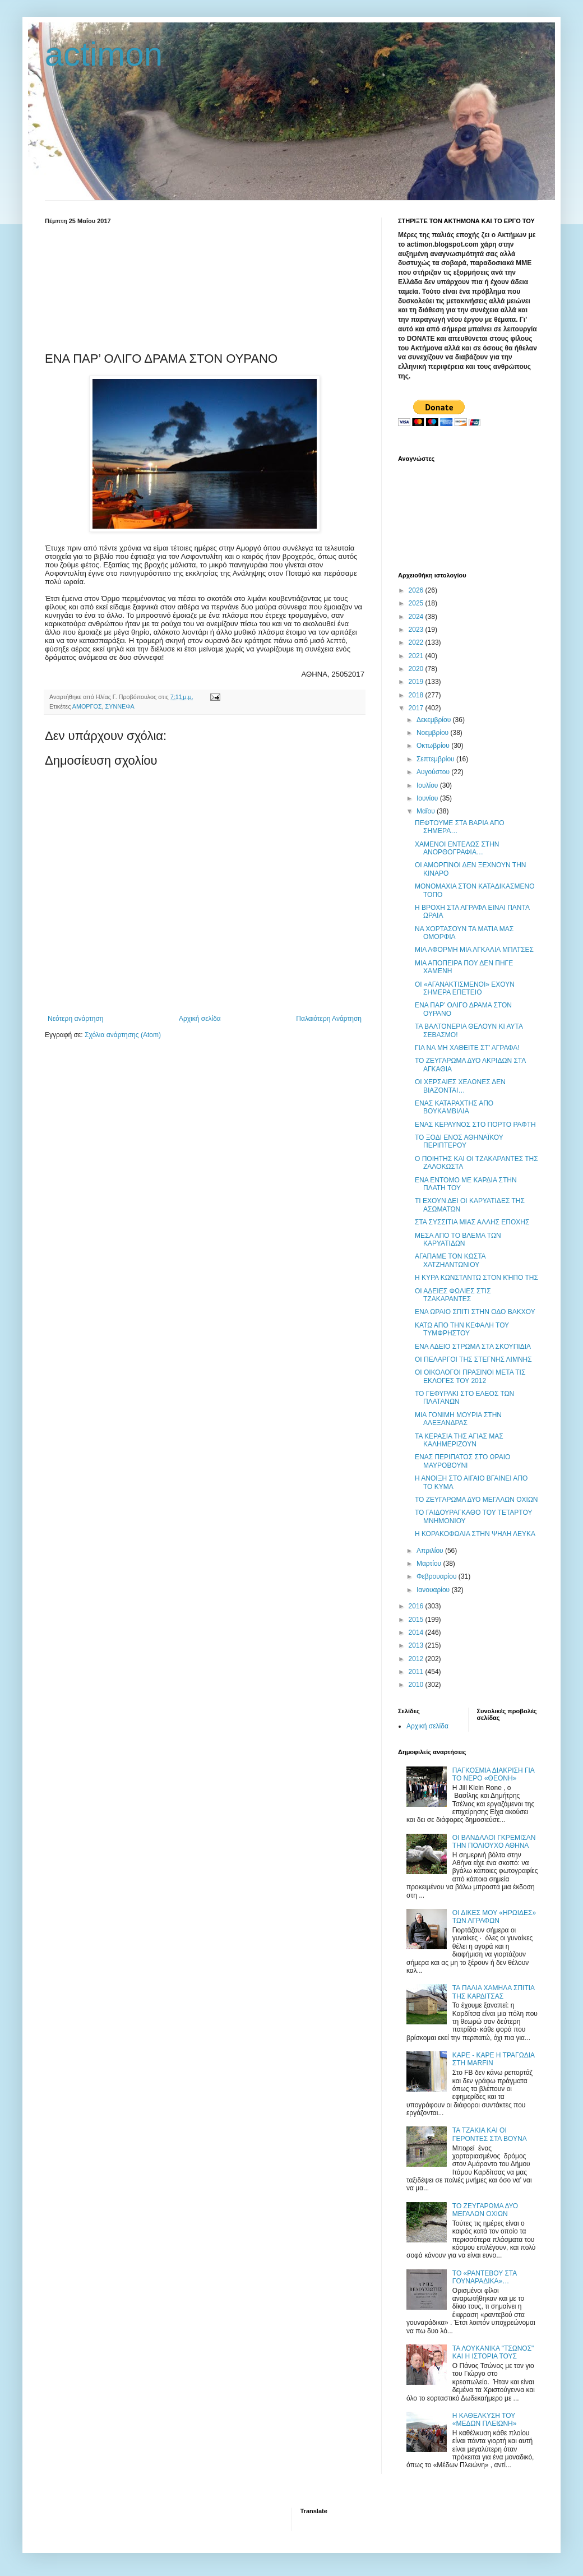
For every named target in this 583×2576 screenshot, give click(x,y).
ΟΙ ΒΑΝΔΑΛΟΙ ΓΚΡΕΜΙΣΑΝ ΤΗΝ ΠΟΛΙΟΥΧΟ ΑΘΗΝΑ (494, 1841)
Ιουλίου (428, 785)
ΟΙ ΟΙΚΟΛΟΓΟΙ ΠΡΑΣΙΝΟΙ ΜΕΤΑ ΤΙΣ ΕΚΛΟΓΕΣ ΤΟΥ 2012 (470, 1376)
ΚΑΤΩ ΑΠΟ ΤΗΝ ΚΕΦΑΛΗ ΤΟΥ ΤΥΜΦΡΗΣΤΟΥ (462, 1329)
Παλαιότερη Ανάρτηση (329, 1019)
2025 (417, 603)
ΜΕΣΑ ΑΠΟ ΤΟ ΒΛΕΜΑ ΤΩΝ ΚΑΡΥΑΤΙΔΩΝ (458, 1239)
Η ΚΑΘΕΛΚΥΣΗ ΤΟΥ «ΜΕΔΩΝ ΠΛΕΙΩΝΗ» (484, 2419)
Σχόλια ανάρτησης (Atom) (123, 1035)
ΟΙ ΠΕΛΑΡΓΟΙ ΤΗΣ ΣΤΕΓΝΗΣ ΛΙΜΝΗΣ (473, 1359)
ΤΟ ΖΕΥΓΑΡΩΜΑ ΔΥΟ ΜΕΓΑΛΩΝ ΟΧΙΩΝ (476, 1500)
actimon (104, 54)
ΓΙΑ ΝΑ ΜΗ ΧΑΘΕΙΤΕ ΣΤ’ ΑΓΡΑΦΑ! (467, 1048)
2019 (417, 682)
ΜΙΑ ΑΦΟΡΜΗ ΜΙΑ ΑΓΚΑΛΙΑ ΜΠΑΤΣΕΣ (474, 950)
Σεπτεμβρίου (436, 759)
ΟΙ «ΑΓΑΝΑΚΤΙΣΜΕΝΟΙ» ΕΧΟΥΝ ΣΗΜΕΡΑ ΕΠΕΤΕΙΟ (465, 988)
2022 (417, 642)
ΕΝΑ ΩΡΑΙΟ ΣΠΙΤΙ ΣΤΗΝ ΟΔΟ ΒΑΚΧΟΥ (475, 1312)
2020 (417, 669)
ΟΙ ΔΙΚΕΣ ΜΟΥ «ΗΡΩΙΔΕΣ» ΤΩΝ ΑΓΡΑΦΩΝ (494, 1917)
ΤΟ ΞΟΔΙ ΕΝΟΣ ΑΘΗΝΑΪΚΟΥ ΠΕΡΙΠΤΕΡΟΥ (459, 1141)
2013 (417, 1645)
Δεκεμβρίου (435, 720)
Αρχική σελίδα (200, 1019)
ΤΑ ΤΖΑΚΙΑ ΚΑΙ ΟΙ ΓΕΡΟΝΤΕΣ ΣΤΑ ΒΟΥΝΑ (489, 2134)
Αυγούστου (434, 772)
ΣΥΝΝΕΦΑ (120, 706)
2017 (417, 708)
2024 (417, 617)
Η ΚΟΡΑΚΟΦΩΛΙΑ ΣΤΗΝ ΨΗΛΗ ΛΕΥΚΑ (475, 1534)
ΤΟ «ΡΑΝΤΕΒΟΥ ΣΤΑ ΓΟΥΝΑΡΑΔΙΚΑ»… (484, 2277)
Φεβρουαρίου (438, 1576)
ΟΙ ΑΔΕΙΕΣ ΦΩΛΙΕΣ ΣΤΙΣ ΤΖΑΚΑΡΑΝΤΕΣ (453, 1295)
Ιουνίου (428, 798)
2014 (417, 1632)
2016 (417, 1606)
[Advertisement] (204, 286)
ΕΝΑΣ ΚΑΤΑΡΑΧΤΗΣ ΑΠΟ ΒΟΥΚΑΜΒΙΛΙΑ (454, 1107)
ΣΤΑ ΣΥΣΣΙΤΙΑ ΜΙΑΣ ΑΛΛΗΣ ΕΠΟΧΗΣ (472, 1222)
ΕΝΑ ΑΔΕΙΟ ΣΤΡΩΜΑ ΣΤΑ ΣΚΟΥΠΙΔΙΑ (473, 1347)
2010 (417, 1685)
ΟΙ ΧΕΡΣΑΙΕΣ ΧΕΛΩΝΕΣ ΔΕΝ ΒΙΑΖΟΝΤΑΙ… (460, 1086)
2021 (417, 656)
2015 (417, 1620)
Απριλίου (431, 1551)
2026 (417, 590)
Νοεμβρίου (434, 733)
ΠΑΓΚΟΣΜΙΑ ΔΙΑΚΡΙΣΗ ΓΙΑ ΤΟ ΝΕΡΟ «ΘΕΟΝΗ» (493, 1774)
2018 (417, 695)
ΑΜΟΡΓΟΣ (87, 706)
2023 (417, 629)
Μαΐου (427, 811)
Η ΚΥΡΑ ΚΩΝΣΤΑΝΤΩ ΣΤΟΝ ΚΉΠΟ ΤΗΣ (476, 1278)
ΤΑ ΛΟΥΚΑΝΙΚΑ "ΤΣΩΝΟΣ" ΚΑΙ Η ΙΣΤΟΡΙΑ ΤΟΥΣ (493, 2352)
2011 (417, 1672)
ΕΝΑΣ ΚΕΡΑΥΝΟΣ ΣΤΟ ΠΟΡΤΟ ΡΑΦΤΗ (475, 1125)
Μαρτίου (430, 1563)
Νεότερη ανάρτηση (75, 1019)
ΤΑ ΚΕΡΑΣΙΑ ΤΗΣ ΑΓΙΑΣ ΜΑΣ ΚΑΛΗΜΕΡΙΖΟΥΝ (459, 1440)
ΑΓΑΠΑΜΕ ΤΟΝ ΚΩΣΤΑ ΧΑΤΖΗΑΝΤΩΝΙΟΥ (450, 1260)
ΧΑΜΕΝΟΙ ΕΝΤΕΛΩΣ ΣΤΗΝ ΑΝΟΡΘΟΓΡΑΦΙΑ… (457, 848)
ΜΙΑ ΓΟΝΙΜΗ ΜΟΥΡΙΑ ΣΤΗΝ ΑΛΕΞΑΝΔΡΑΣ (458, 1419)
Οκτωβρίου (434, 746)
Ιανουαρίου (434, 1590)
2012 (417, 1659)
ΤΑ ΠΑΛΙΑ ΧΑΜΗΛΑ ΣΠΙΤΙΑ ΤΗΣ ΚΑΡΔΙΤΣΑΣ (493, 1992)
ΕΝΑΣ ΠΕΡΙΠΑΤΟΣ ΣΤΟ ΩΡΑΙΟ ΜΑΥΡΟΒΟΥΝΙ (462, 1461)
